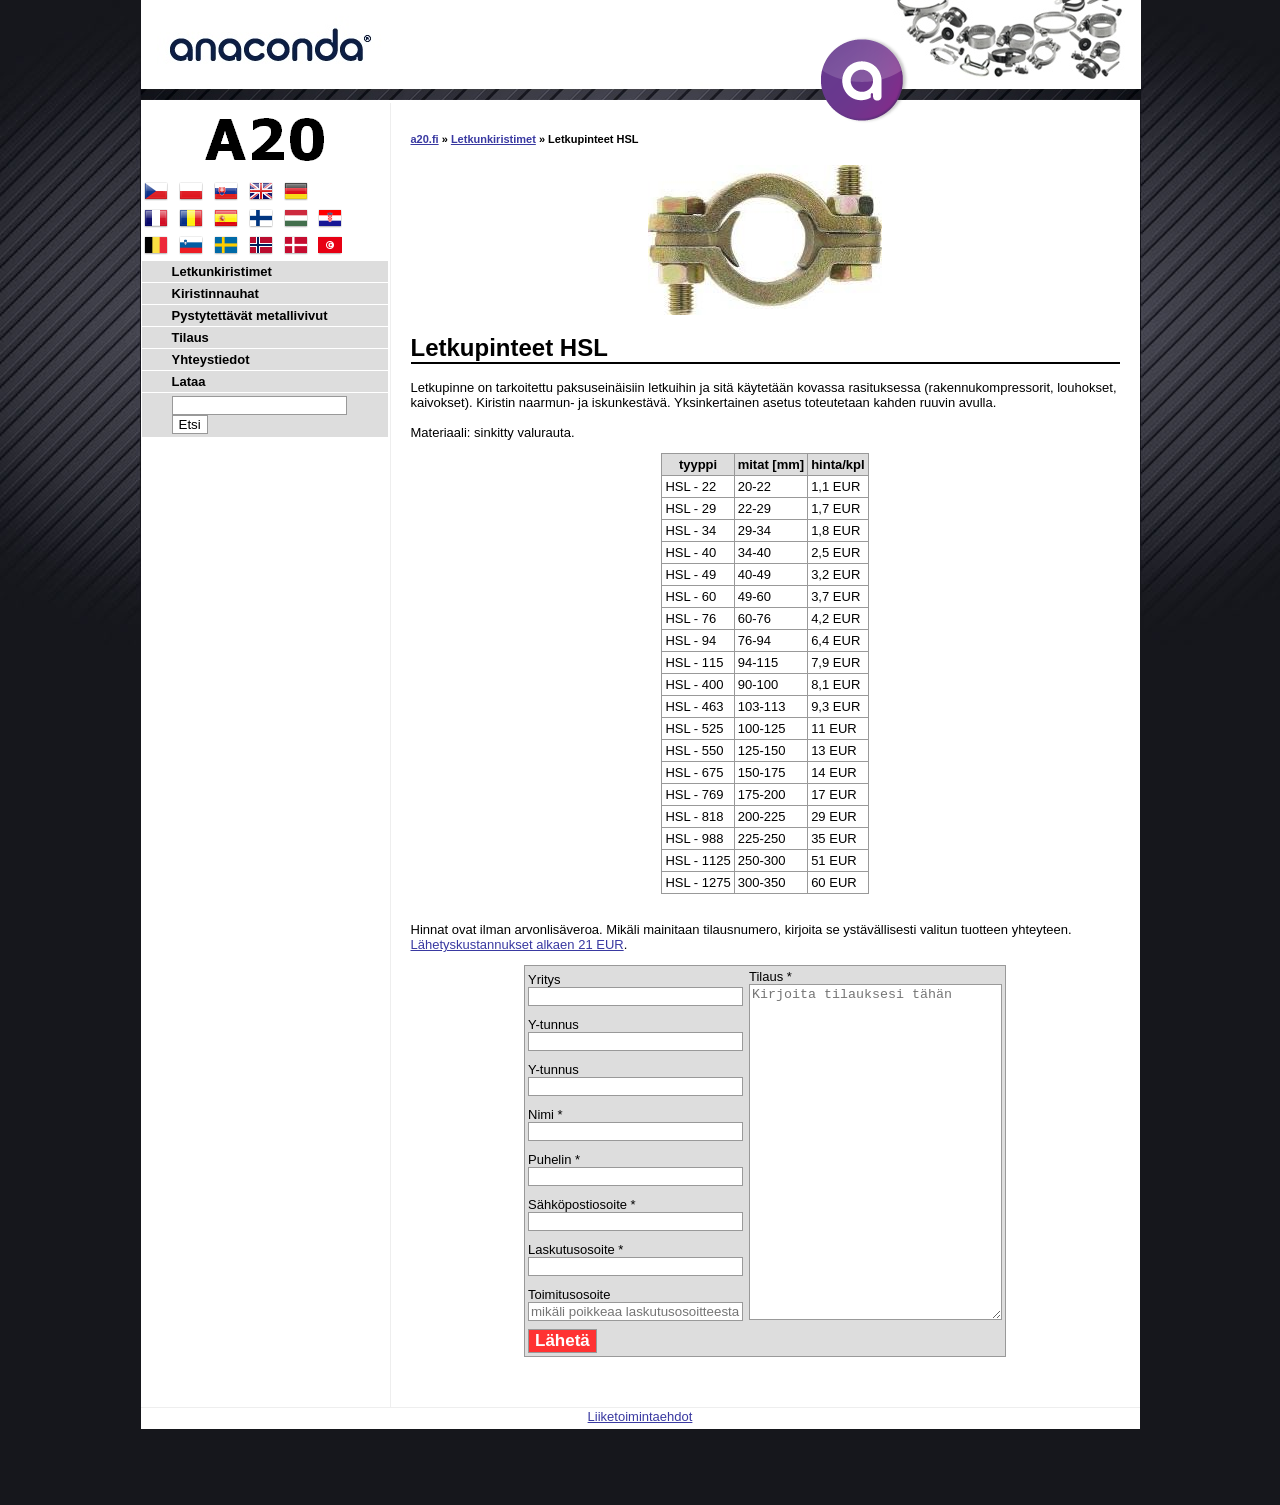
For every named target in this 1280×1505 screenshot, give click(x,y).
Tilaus (190, 337)
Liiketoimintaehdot (640, 1482)
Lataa (189, 381)
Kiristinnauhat (215, 293)
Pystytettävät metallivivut (250, 315)
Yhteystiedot (211, 359)
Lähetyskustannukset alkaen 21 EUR (517, 944)
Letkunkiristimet (493, 139)
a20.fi (425, 139)
